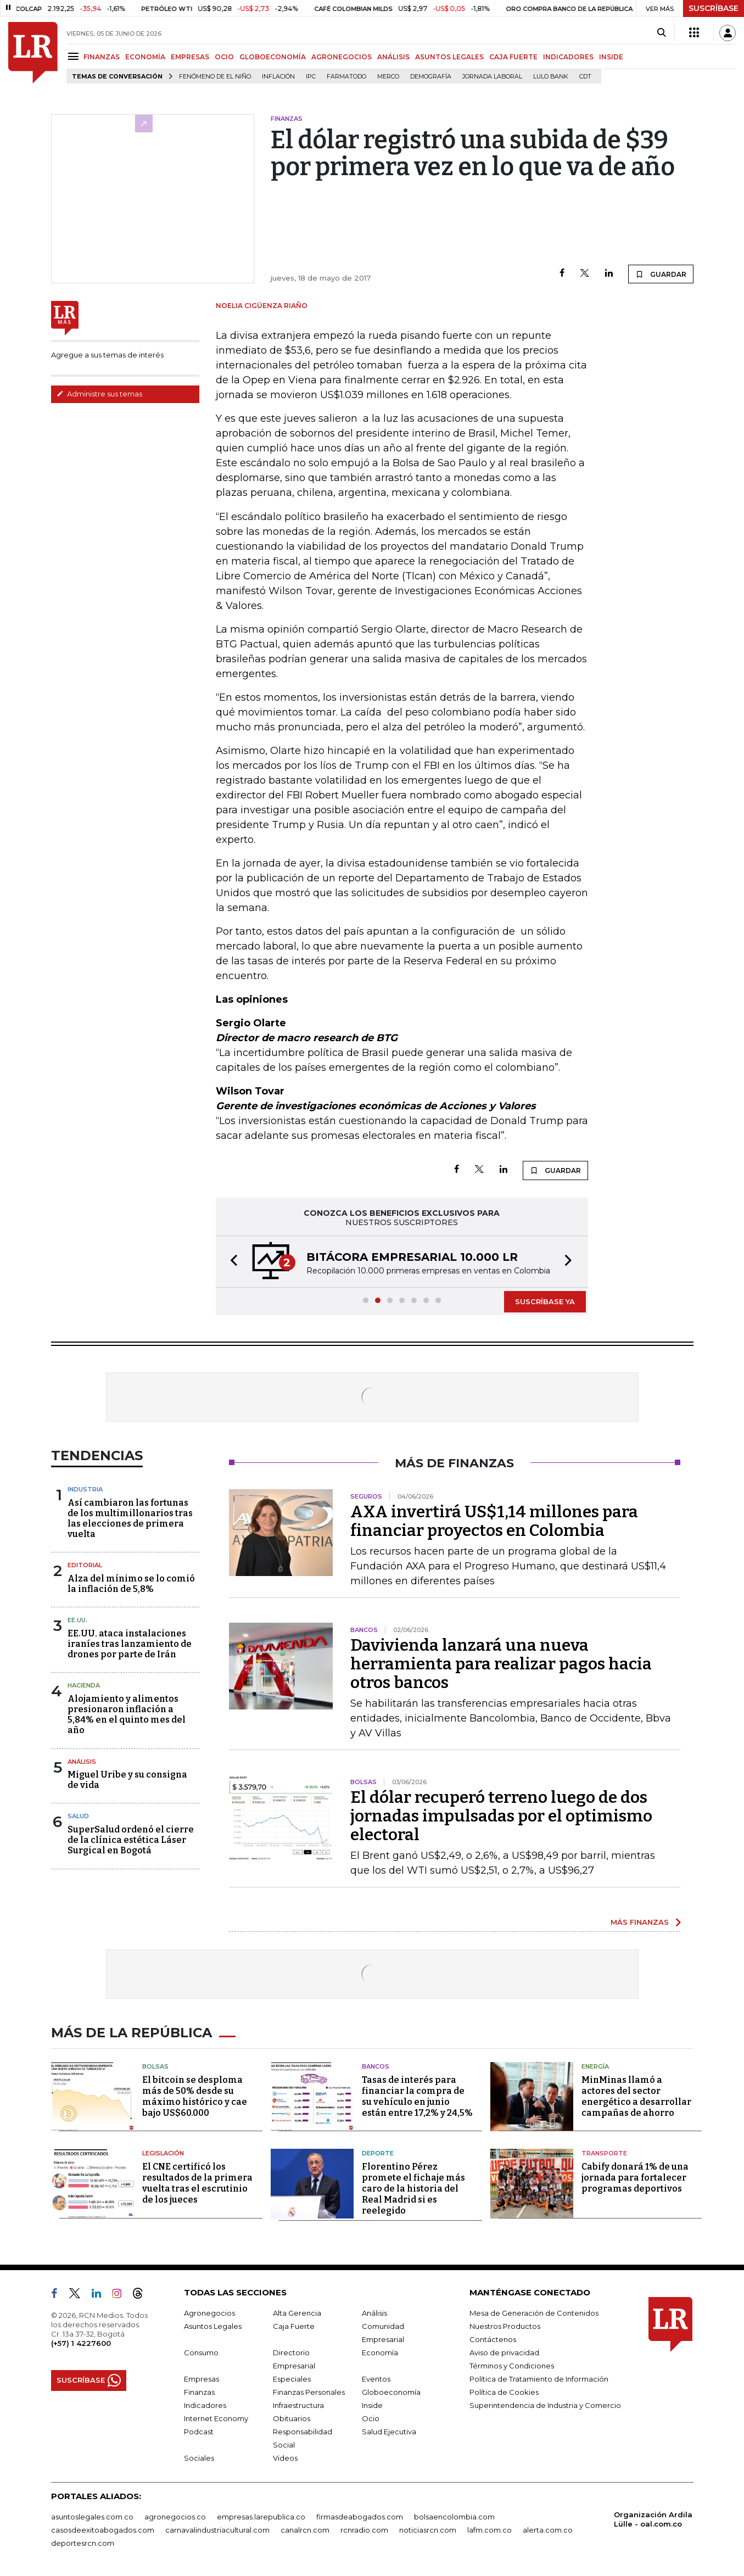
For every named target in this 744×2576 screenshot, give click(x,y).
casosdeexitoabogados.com (102, 2529)
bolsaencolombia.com (454, 2516)
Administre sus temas (99, 393)
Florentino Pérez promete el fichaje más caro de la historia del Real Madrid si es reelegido (413, 2188)
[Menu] (74, 56)
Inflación (278, 76)
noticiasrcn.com (427, 2529)
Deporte (378, 2153)
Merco (388, 76)
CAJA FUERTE (513, 57)
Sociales (199, 2458)
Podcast (199, 2431)
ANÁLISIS (393, 57)
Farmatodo (346, 76)
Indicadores (205, 2405)
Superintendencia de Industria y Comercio (545, 2405)
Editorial (85, 1565)
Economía (380, 2352)
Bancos (375, 2066)
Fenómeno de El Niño (215, 76)
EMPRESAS (190, 57)
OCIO (224, 57)
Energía (595, 2066)
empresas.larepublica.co (261, 2516)
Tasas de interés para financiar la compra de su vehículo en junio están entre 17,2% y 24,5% (417, 2096)
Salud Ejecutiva (389, 2431)
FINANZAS (101, 57)
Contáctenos (492, 2339)
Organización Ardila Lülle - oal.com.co (653, 2519)
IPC (311, 76)
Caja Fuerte (294, 2326)
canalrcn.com (305, 2529)
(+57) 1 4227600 (81, 2343)
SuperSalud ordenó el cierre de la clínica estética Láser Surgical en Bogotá (131, 1840)
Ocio (370, 2418)
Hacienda (84, 1685)
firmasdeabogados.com (359, 2516)
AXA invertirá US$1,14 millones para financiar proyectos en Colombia (494, 1521)
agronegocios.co (175, 2516)
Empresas (201, 2378)
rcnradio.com (364, 2529)
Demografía (430, 76)
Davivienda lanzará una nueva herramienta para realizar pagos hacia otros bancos (501, 1663)
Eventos (376, 2378)
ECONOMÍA (145, 57)
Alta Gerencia (297, 2313)
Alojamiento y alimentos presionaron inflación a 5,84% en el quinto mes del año (127, 1715)
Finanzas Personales (309, 2392)
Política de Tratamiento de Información (538, 2378)
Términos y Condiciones (511, 2365)
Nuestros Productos (504, 2326)
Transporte (604, 2153)
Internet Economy (216, 2418)
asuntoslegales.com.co (92, 2516)
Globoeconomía (391, 2392)
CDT (585, 76)
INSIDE (611, 57)
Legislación (163, 2153)
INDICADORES (568, 57)
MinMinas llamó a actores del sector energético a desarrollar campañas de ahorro (636, 2096)
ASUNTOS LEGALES (449, 57)
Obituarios (291, 2418)
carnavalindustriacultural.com (217, 2529)
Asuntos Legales (213, 2326)
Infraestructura (298, 2405)
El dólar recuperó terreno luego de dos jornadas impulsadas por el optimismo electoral (501, 1816)
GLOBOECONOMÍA (272, 57)
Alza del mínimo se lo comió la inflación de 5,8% (131, 1583)
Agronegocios (209, 2313)
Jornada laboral (492, 76)
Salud (78, 1816)
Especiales (292, 2378)
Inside (372, 2405)
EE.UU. (77, 1620)
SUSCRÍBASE (714, 8)
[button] (230, 1261)
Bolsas (155, 2066)
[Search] (661, 32)
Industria (85, 1489)
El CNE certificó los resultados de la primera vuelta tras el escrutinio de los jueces (197, 2183)
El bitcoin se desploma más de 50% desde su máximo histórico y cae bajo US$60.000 (194, 2096)
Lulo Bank (550, 76)
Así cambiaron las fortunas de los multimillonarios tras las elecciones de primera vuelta (130, 1518)
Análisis (82, 1761)
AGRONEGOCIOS (341, 57)
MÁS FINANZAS (640, 1922)
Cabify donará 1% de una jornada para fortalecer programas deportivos (635, 2177)
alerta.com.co (548, 2529)
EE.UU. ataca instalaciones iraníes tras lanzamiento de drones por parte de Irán (130, 1643)
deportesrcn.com (82, 2543)
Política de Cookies (504, 2392)
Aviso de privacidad (504, 2352)
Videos (285, 2458)
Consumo (201, 2352)
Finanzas (199, 2392)
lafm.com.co (489, 2529)
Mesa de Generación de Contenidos (533, 2313)
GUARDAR (660, 274)
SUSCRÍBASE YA (545, 1301)
